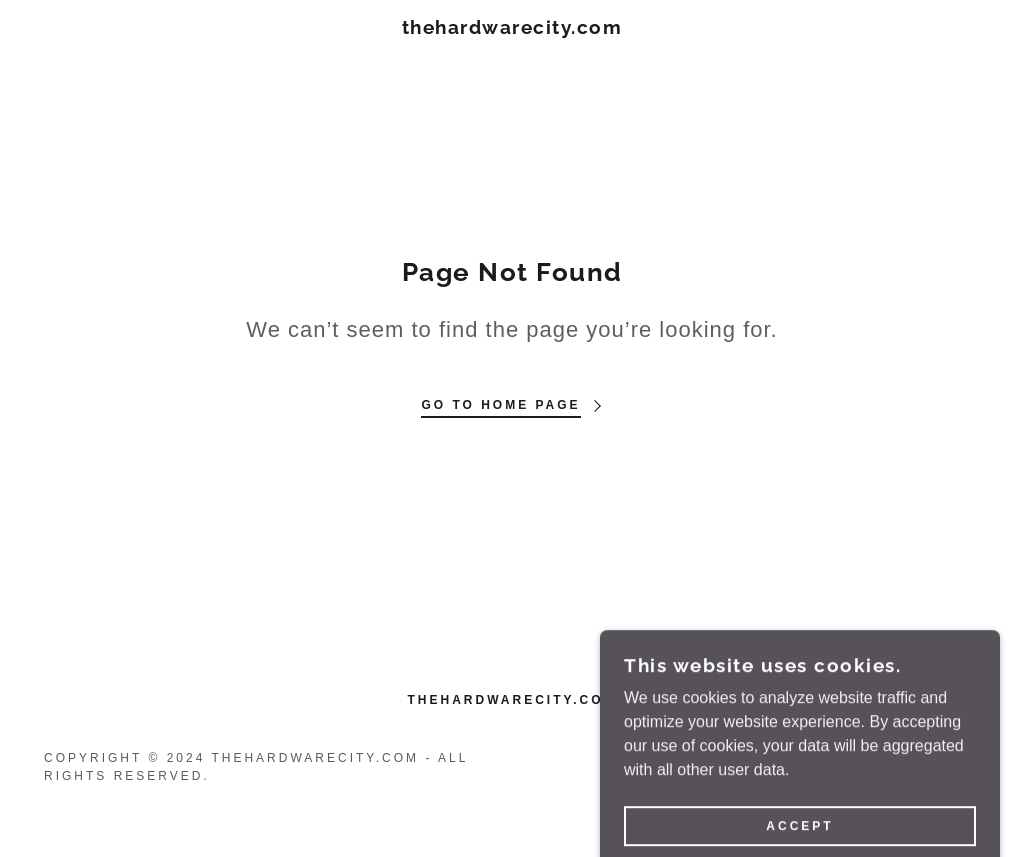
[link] (512, 28)
